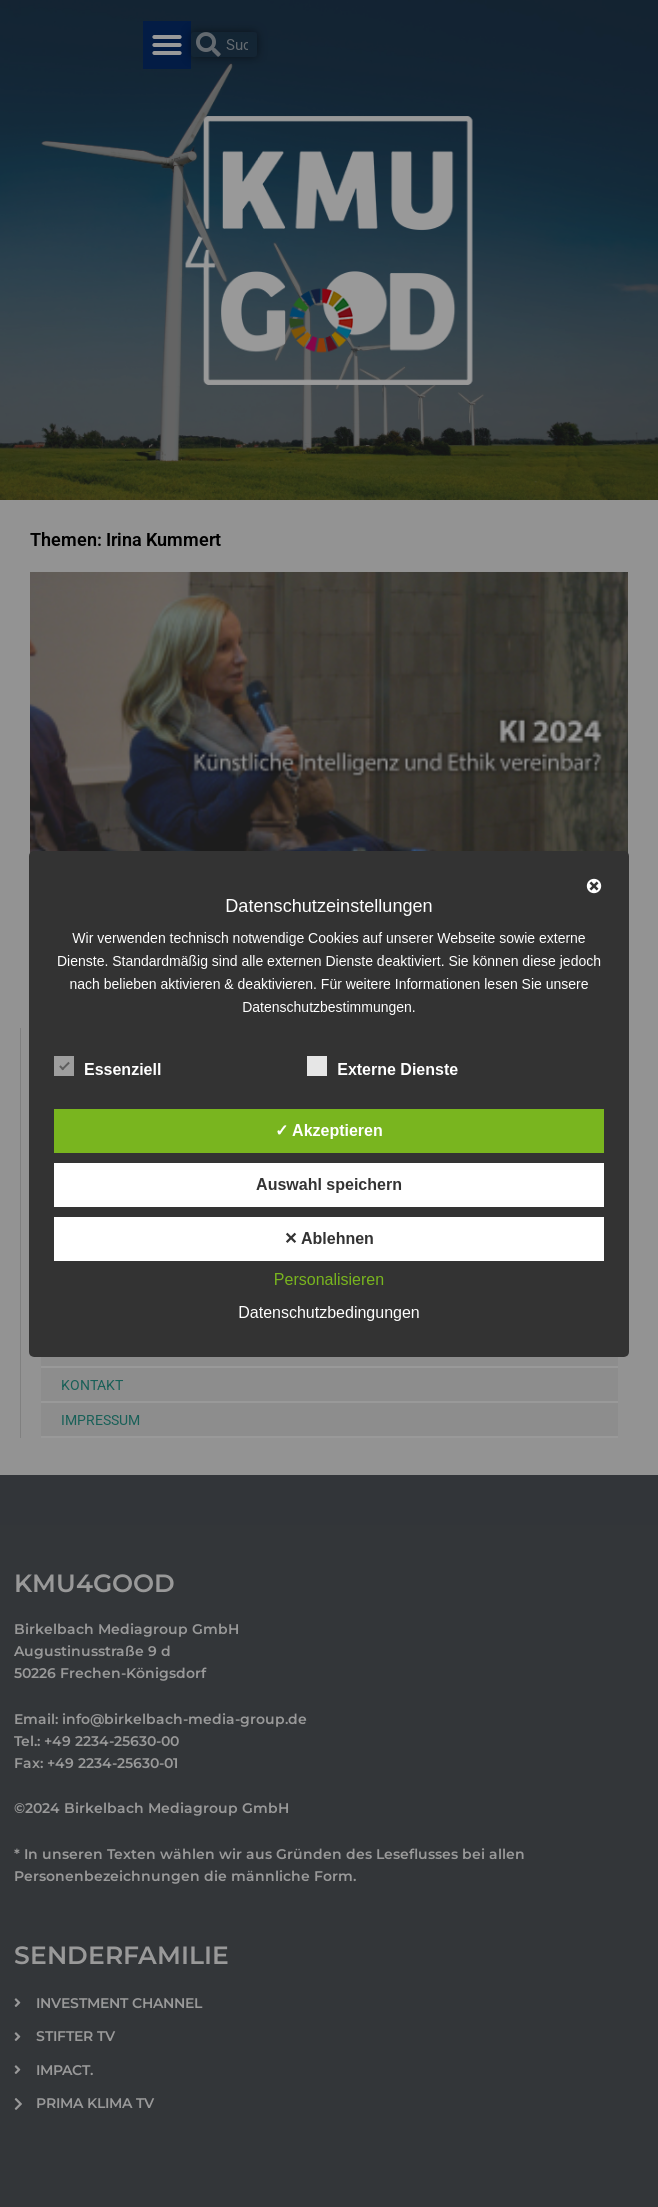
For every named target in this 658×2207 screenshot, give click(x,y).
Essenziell (107, 1066)
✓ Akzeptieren (329, 1130)
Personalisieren (329, 1279)
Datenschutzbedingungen (328, 1312)
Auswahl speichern (329, 1184)
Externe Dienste (382, 1066)
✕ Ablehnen (329, 1238)
